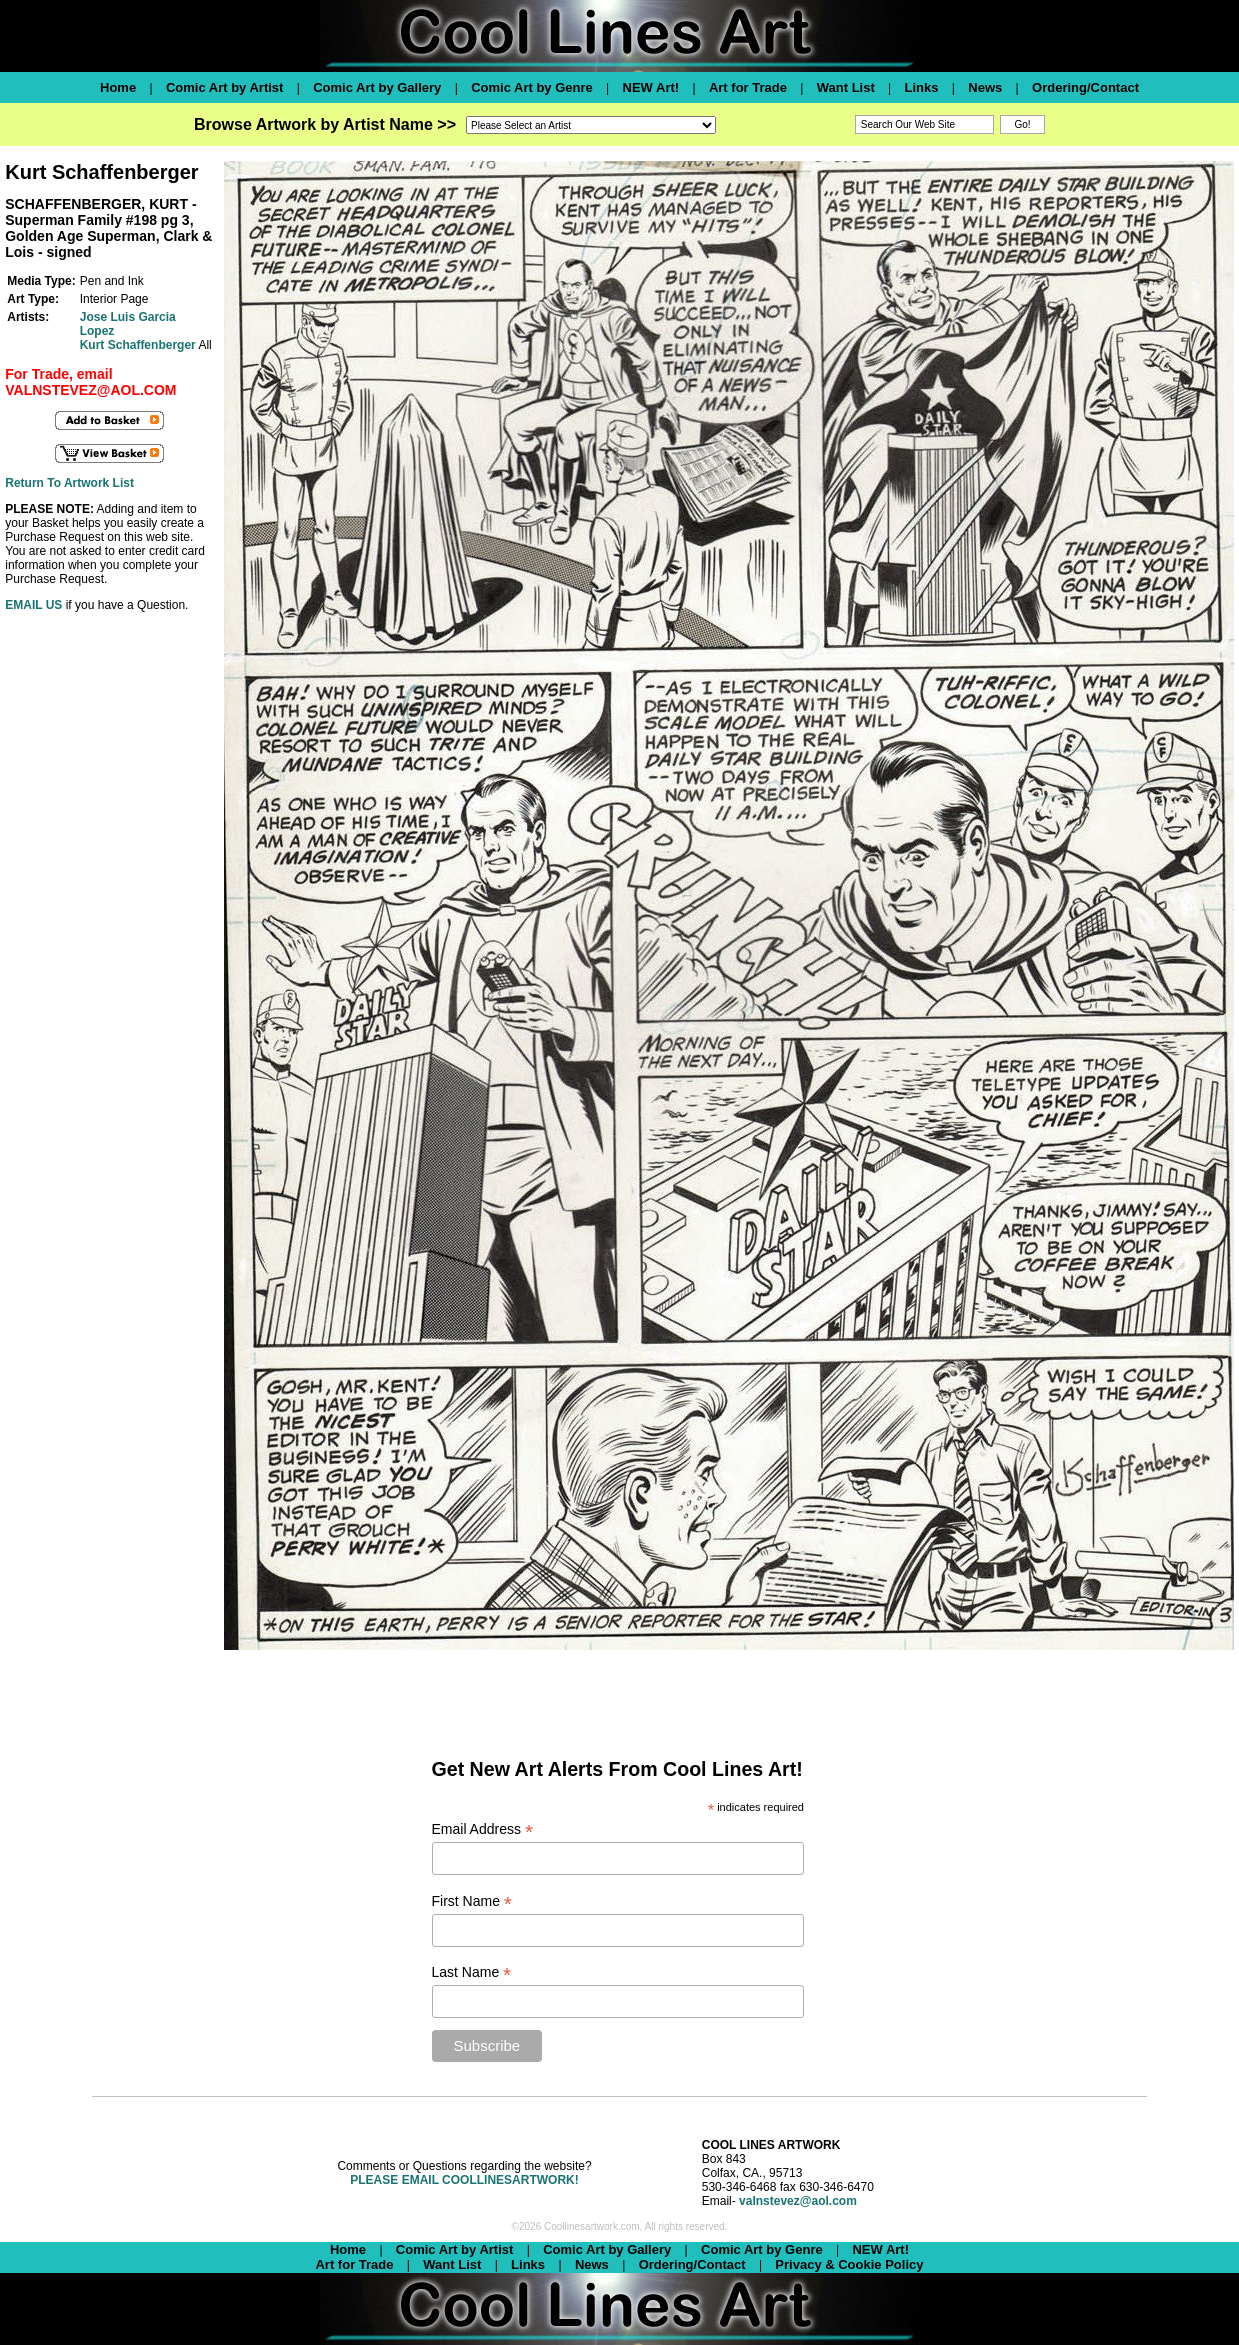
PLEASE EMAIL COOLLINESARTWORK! (464, 2180)
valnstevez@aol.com (798, 2201)
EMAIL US (33, 605)
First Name (472, 1901)
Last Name (472, 1972)
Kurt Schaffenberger (138, 345)
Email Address (483, 1829)
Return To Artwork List (69, 483)
